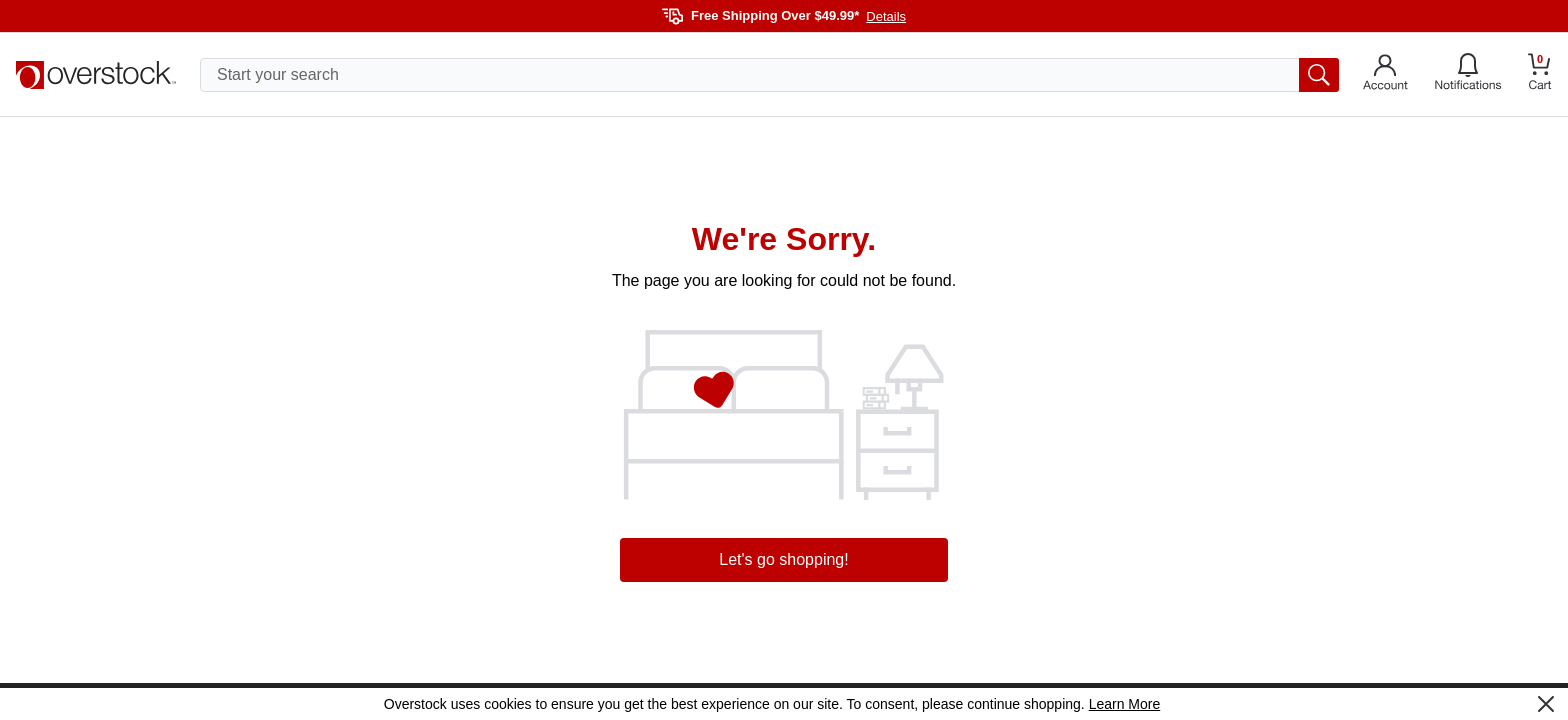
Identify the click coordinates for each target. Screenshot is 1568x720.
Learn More (1125, 704)
